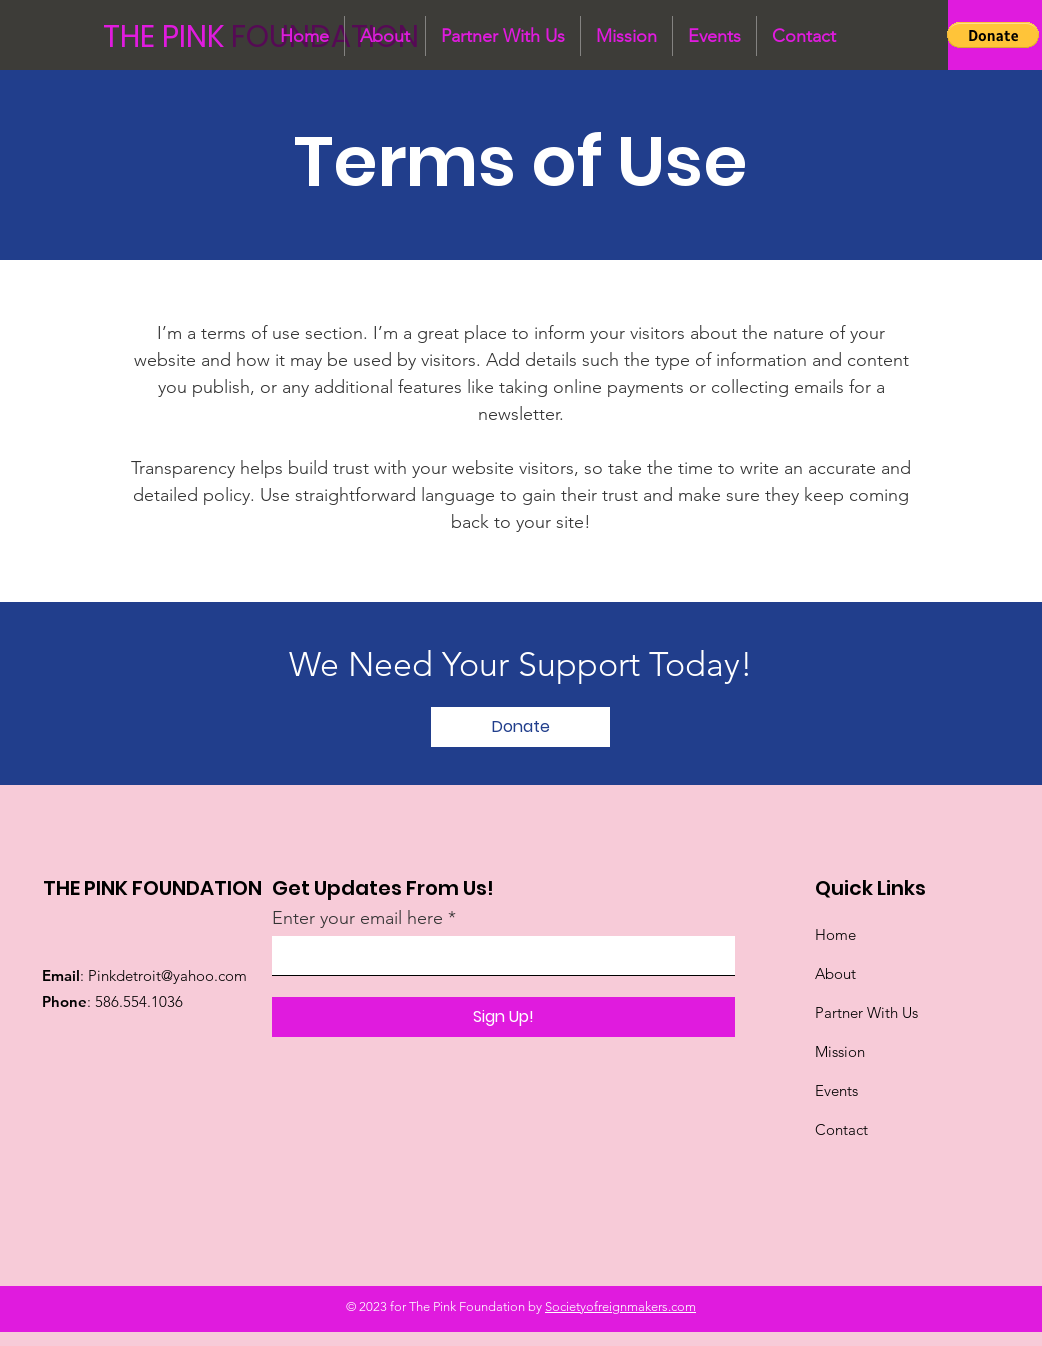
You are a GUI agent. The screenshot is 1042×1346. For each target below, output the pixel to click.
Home (835, 934)
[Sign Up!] (503, 1017)
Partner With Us (868, 1012)
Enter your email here (357, 918)
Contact (841, 1129)
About (835, 973)
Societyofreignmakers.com (620, 1306)
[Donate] (520, 727)
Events (836, 1090)
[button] (993, 35)
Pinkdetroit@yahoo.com (167, 975)
